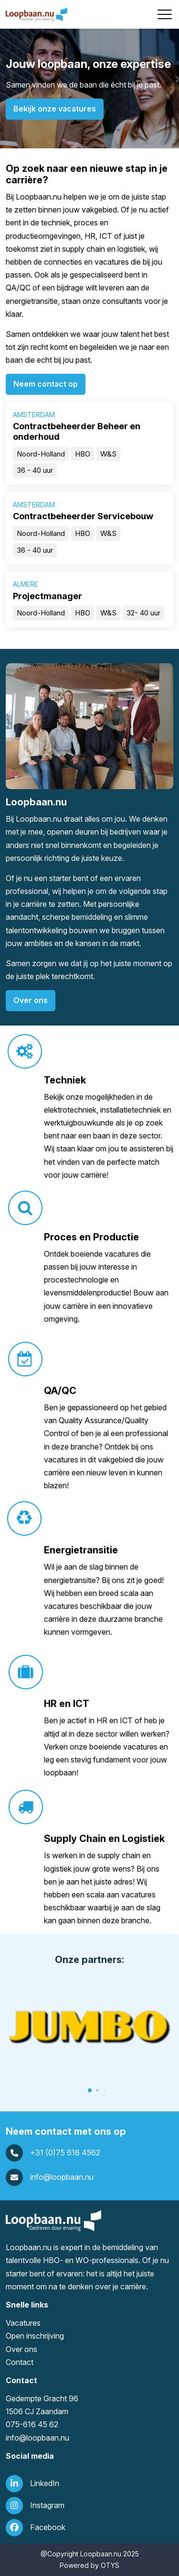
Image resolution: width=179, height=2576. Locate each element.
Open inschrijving (35, 2336)
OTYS (110, 2565)
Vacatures (23, 2323)
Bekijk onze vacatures (54, 108)
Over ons (30, 1000)
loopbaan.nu (47, 2437)
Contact (19, 2362)
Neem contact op (45, 384)
